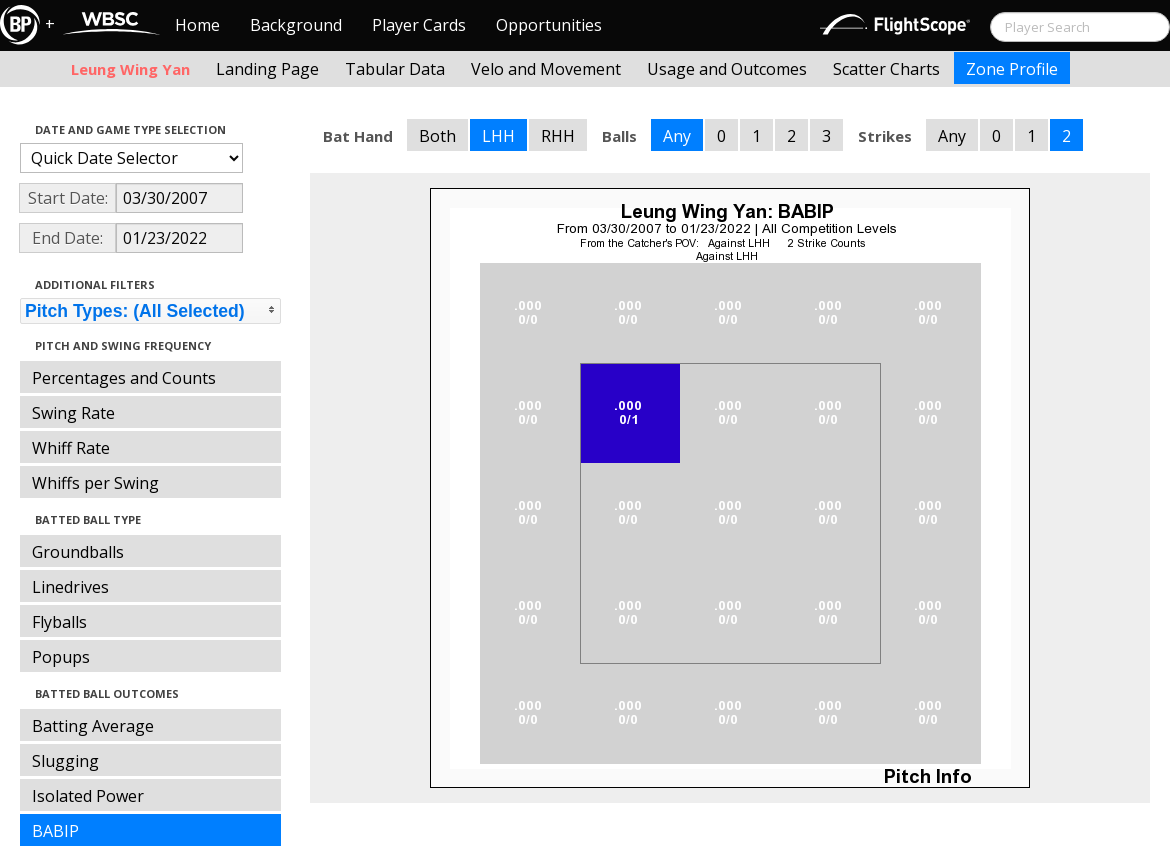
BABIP (55, 831)
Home (197, 25)
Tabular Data (395, 69)
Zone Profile (1012, 69)
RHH (558, 136)
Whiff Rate (71, 448)
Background (296, 25)
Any (677, 136)
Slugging (65, 761)
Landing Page (267, 69)
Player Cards (419, 25)
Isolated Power (88, 796)
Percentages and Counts (124, 378)
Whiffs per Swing (95, 483)
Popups (61, 657)
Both (437, 136)
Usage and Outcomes (727, 69)
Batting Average (93, 726)
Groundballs (78, 552)
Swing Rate (73, 413)
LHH (498, 136)
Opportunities (549, 25)
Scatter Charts (886, 69)
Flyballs (59, 622)
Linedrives (70, 587)
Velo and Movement (546, 69)
